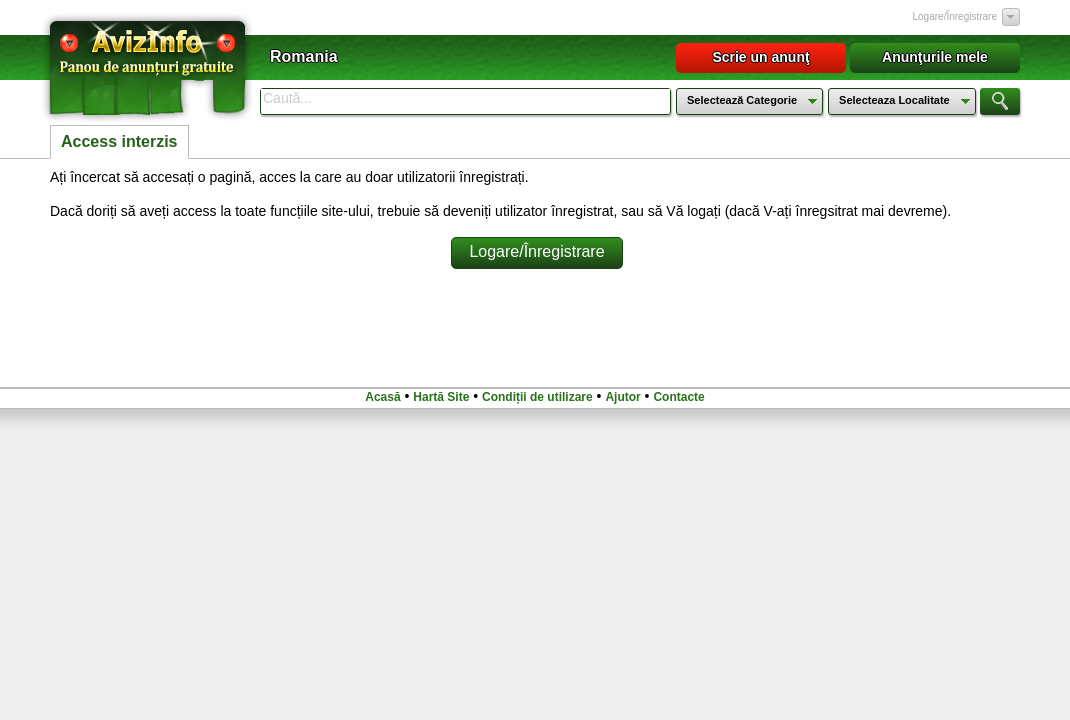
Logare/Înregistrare (955, 16)
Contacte (678, 397)
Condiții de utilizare (537, 397)
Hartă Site (441, 397)
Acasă (382, 397)
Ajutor (622, 397)
